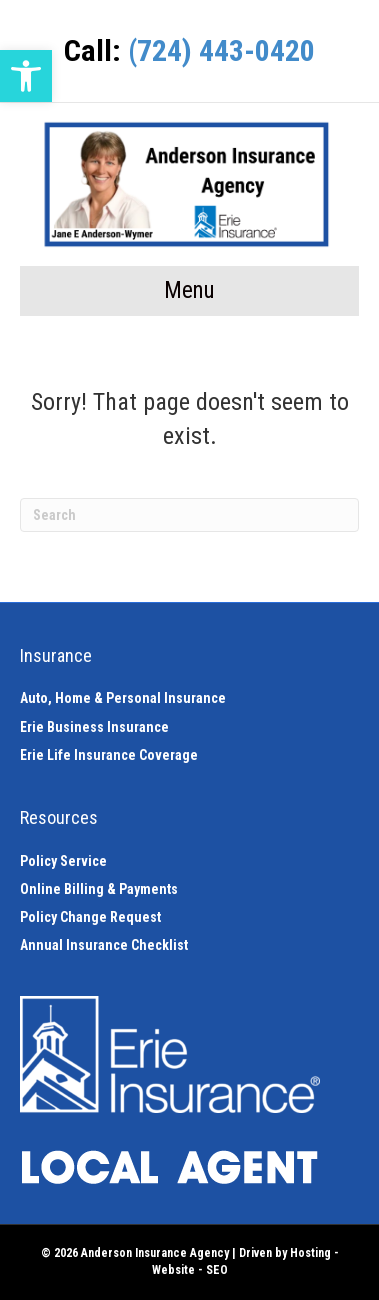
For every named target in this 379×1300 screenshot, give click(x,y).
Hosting (310, 1253)
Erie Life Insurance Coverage (109, 755)
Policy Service (63, 861)
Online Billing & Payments (99, 889)
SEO (217, 1270)
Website (173, 1270)
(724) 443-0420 (221, 50)
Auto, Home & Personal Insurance (123, 698)
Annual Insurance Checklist (104, 945)
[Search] (189, 515)
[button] (26, 76)
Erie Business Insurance (94, 727)
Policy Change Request (90, 917)
